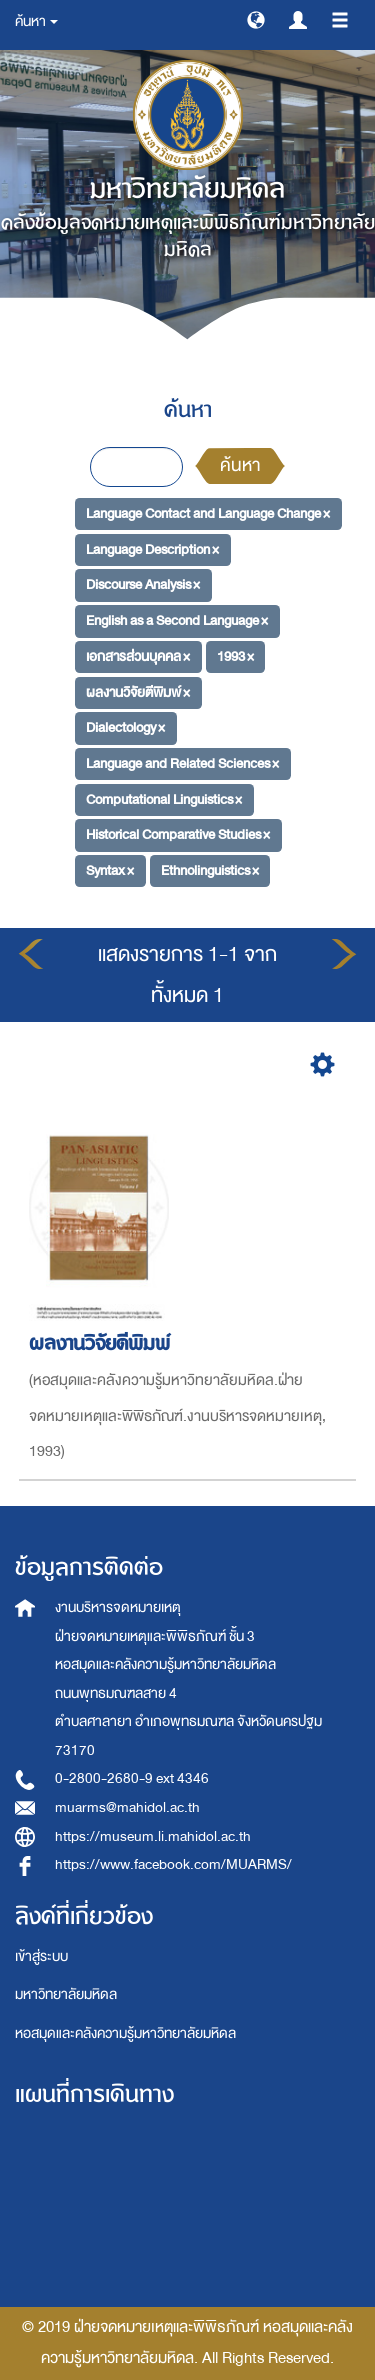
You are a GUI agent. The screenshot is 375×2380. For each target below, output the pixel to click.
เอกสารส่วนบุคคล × (138, 656)
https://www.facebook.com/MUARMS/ (173, 1864)
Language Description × (152, 549)
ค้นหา (240, 465)
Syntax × (110, 870)
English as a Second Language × (177, 620)
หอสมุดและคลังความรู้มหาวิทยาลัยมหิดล (125, 2033)
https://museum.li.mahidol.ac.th (153, 1836)
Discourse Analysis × (143, 584)
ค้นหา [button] (36, 21)
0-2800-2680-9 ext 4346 (132, 1778)
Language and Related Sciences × (182, 763)
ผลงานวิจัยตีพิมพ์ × (138, 691)
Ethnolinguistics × (210, 870)
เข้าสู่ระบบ (41, 1956)
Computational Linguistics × (164, 798)
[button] (256, 19)
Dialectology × (125, 727)
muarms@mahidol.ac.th (127, 1807)
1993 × (235, 656)
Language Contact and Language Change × (208, 513)
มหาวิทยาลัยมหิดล (66, 1994)
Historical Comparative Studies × (178, 834)
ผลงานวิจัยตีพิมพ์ (102, 1343)
